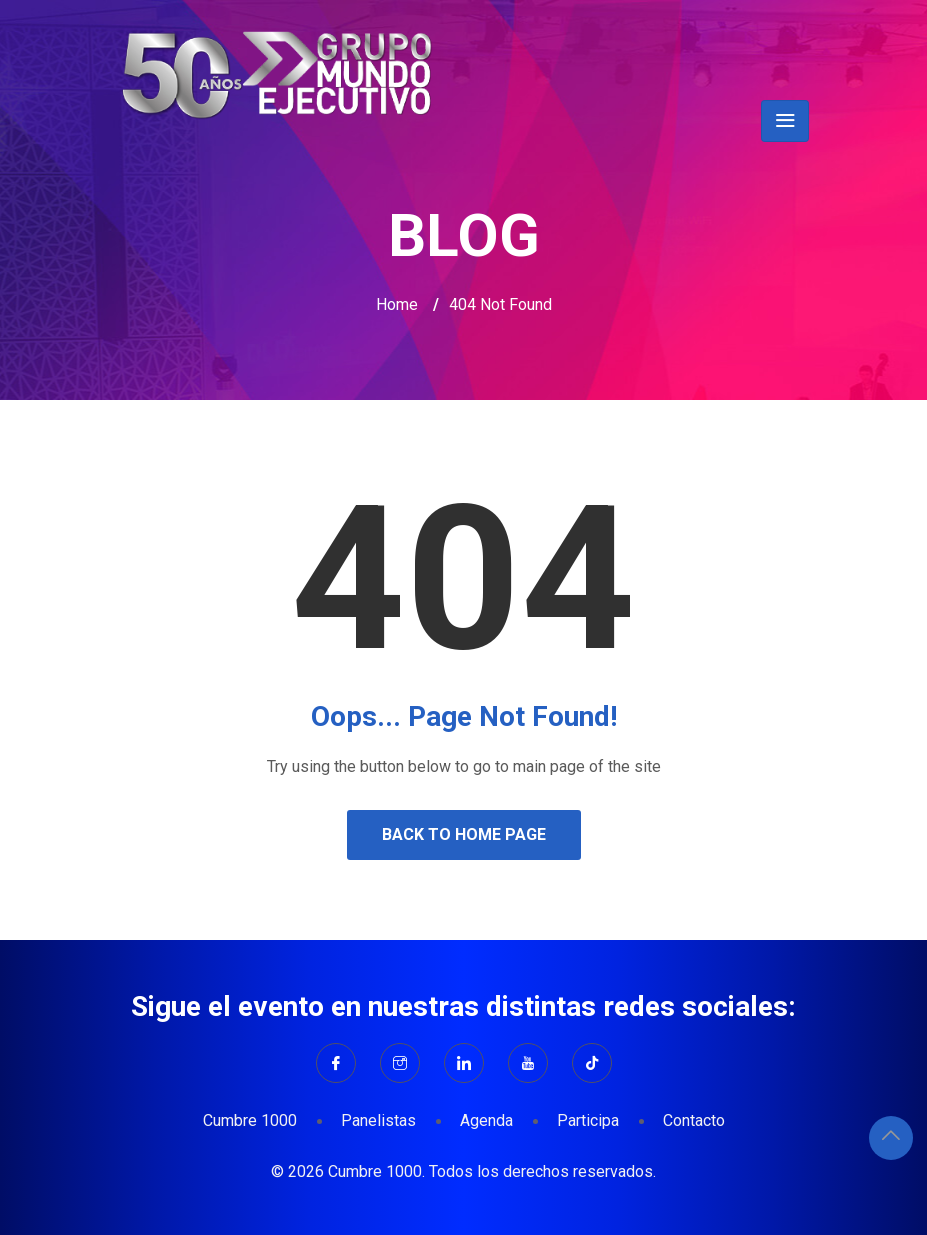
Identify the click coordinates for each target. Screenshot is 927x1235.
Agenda (486, 1120)
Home (397, 304)
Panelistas (378, 1120)
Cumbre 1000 (250, 1120)
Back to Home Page (464, 834)
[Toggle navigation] (785, 121)
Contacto (694, 1120)
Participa (588, 1120)
